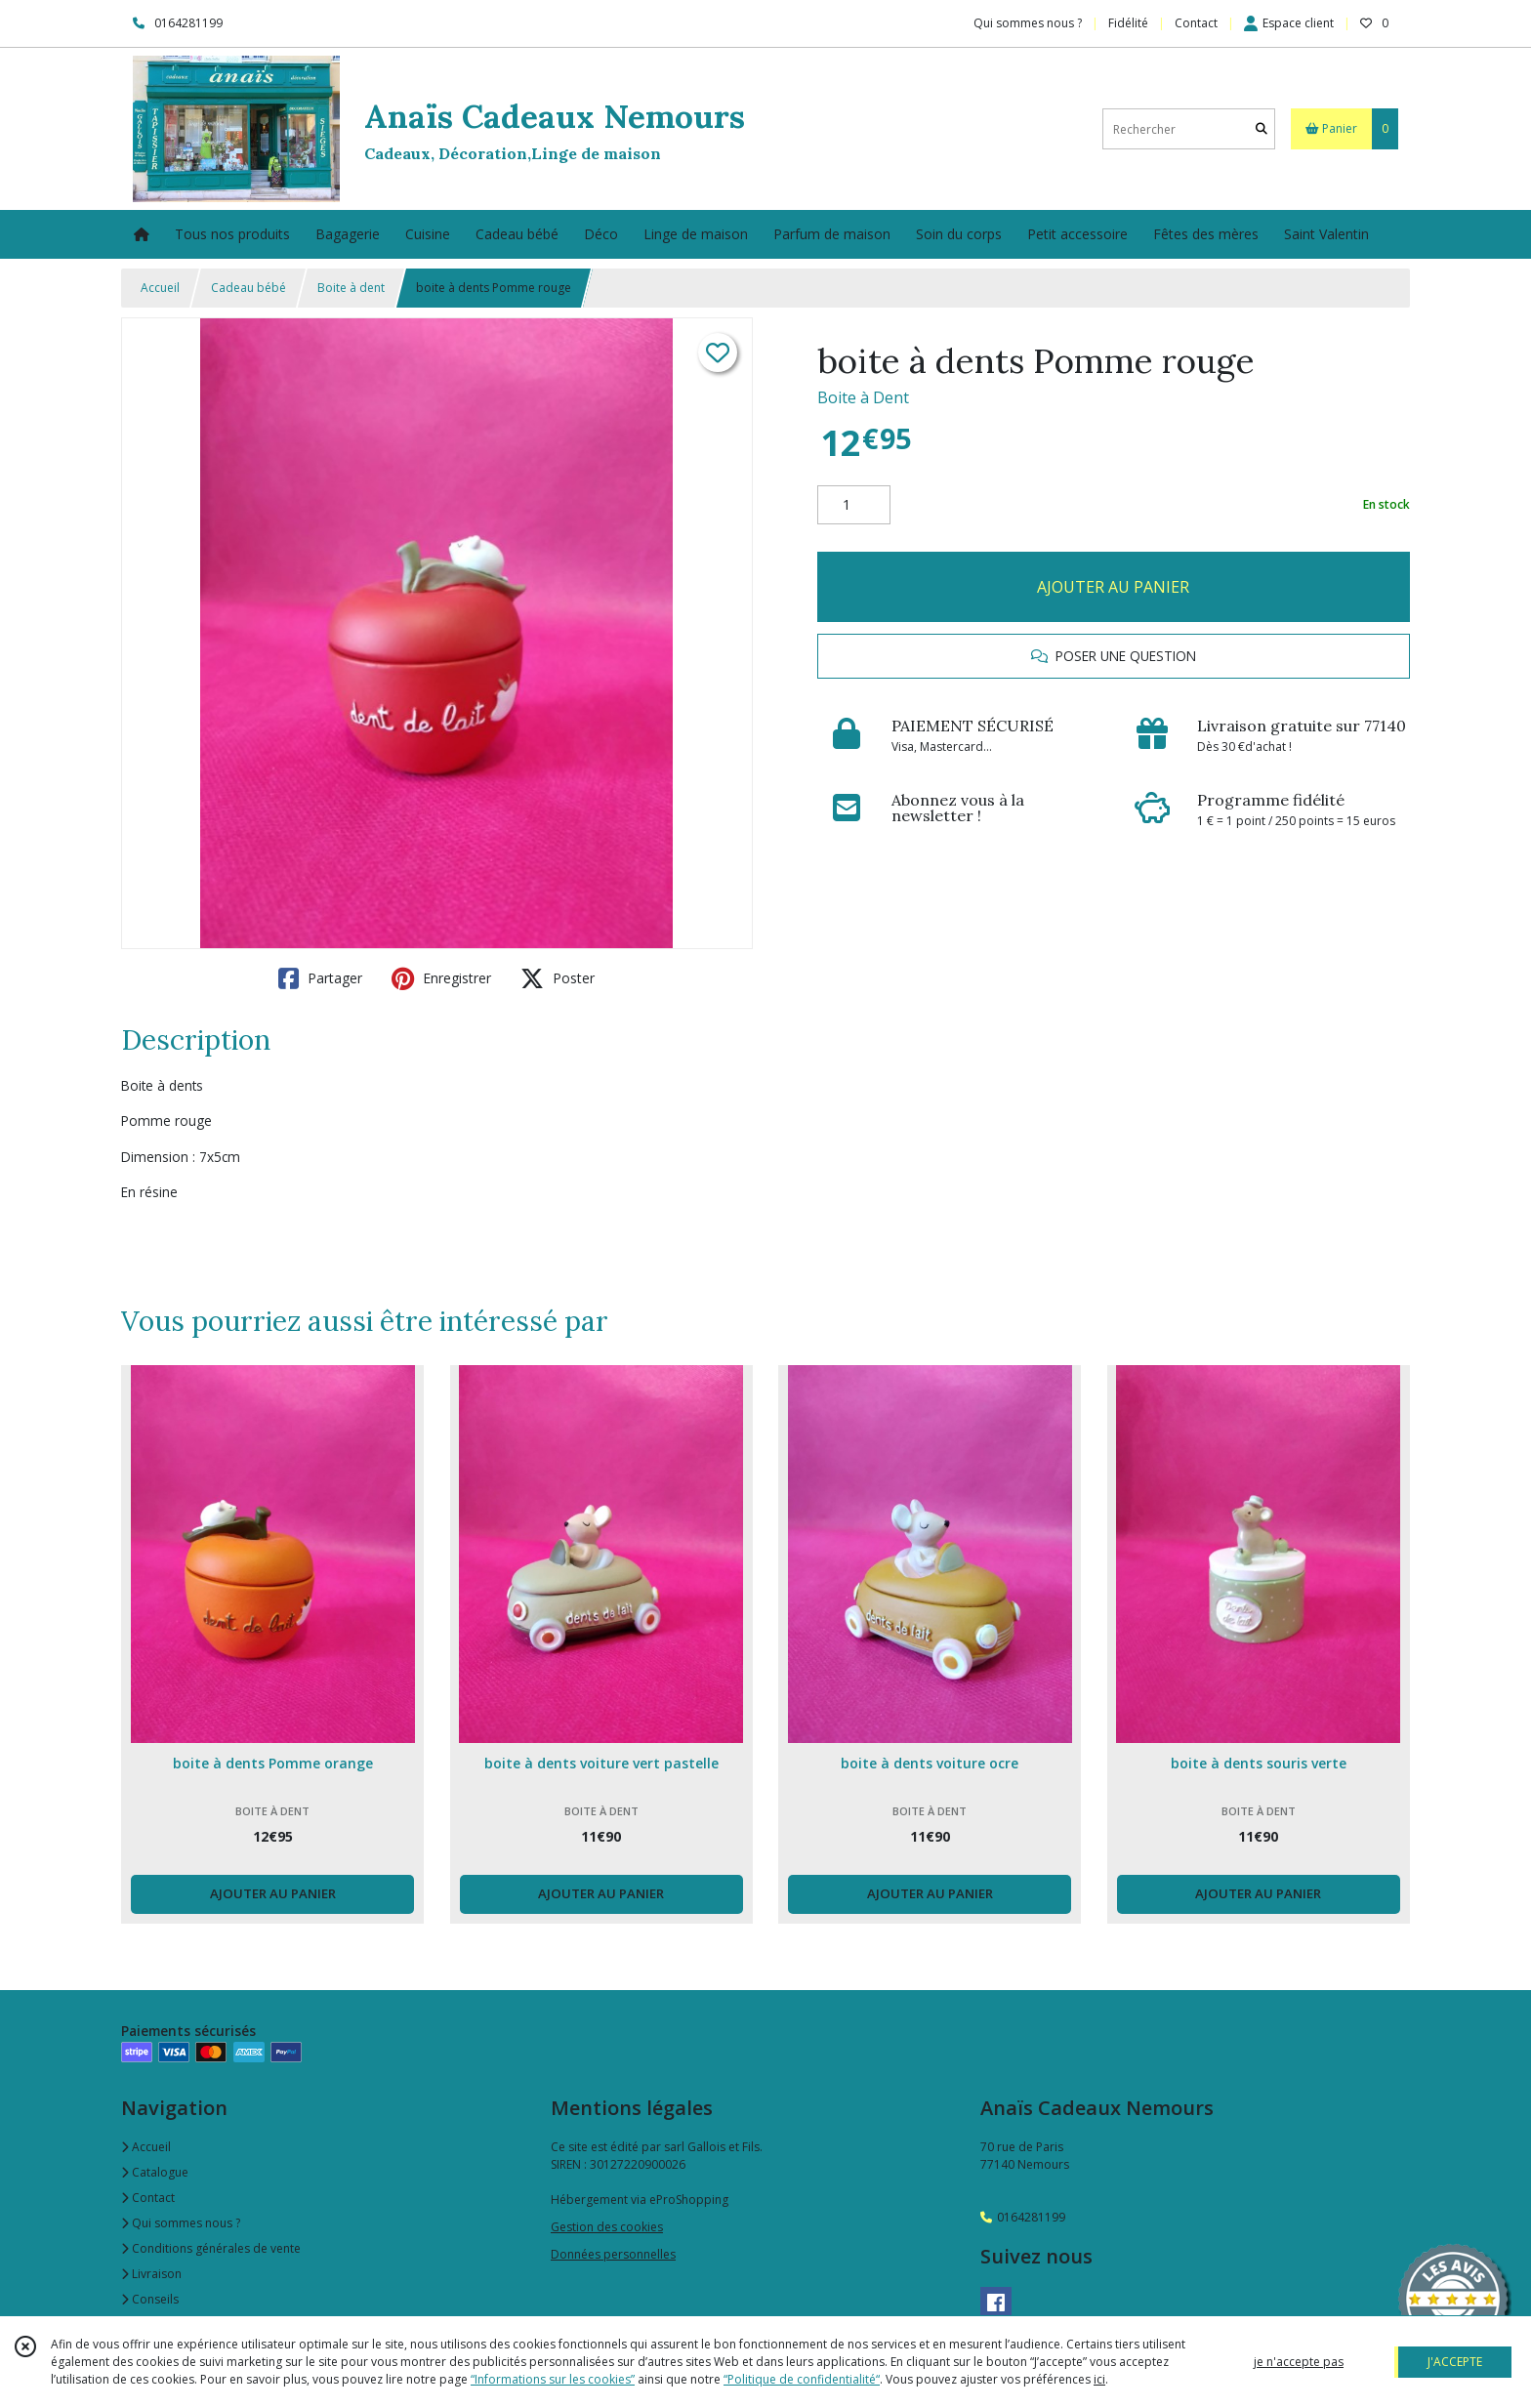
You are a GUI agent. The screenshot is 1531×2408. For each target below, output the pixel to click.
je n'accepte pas (1299, 2361)
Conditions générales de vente (211, 2248)
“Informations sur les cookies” (553, 2379)
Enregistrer (441, 978)
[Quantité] (853, 504)
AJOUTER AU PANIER (1113, 587)
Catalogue (154, 2172)
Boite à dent (351, 287)
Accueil (160, 287)
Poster (557, 978)
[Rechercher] (1261, 129)
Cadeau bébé (248, 287)
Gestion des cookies (607, 2227)
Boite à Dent (863, 397)
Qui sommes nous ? (180, 2223)
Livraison (151, 2273)
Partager (320, 978)
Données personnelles (613, 2254)
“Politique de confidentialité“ (802, 2379)
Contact (1196, 23)
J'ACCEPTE (1455, 2361)
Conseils (150, 2299)
